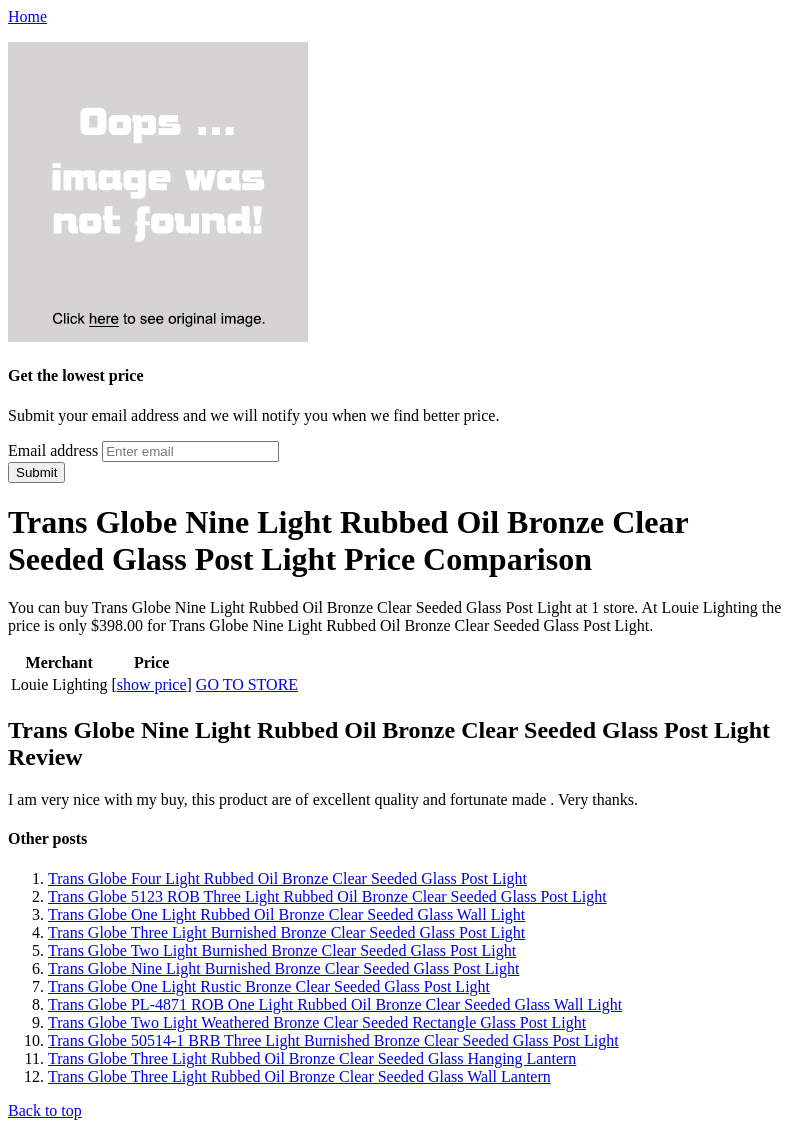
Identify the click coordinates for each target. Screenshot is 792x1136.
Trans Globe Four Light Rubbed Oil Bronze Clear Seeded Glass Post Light (287, 878)
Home (27, 16)
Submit (36, 472)
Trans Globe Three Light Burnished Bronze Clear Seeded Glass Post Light (286, 932)
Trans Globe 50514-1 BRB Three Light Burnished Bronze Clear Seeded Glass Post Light (333, 1040)
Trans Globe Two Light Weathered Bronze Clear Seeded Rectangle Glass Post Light (317, 1022)
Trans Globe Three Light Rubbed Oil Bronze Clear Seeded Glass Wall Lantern (299, 1076)
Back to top (45, 1110)
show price (152, 684)
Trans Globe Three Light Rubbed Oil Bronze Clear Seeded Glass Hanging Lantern (312, 1058)
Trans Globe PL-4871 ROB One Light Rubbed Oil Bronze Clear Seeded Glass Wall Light (335, 1004)
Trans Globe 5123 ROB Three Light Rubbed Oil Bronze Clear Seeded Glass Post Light (327, 896)
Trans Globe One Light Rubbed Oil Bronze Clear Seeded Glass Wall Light (286, 914)
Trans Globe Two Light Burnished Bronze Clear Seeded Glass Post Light (282, 950)
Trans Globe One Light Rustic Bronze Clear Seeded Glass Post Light (269, 986)
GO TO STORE (247, 684)
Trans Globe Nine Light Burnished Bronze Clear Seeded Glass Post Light (283, 968)
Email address (53, 450)
